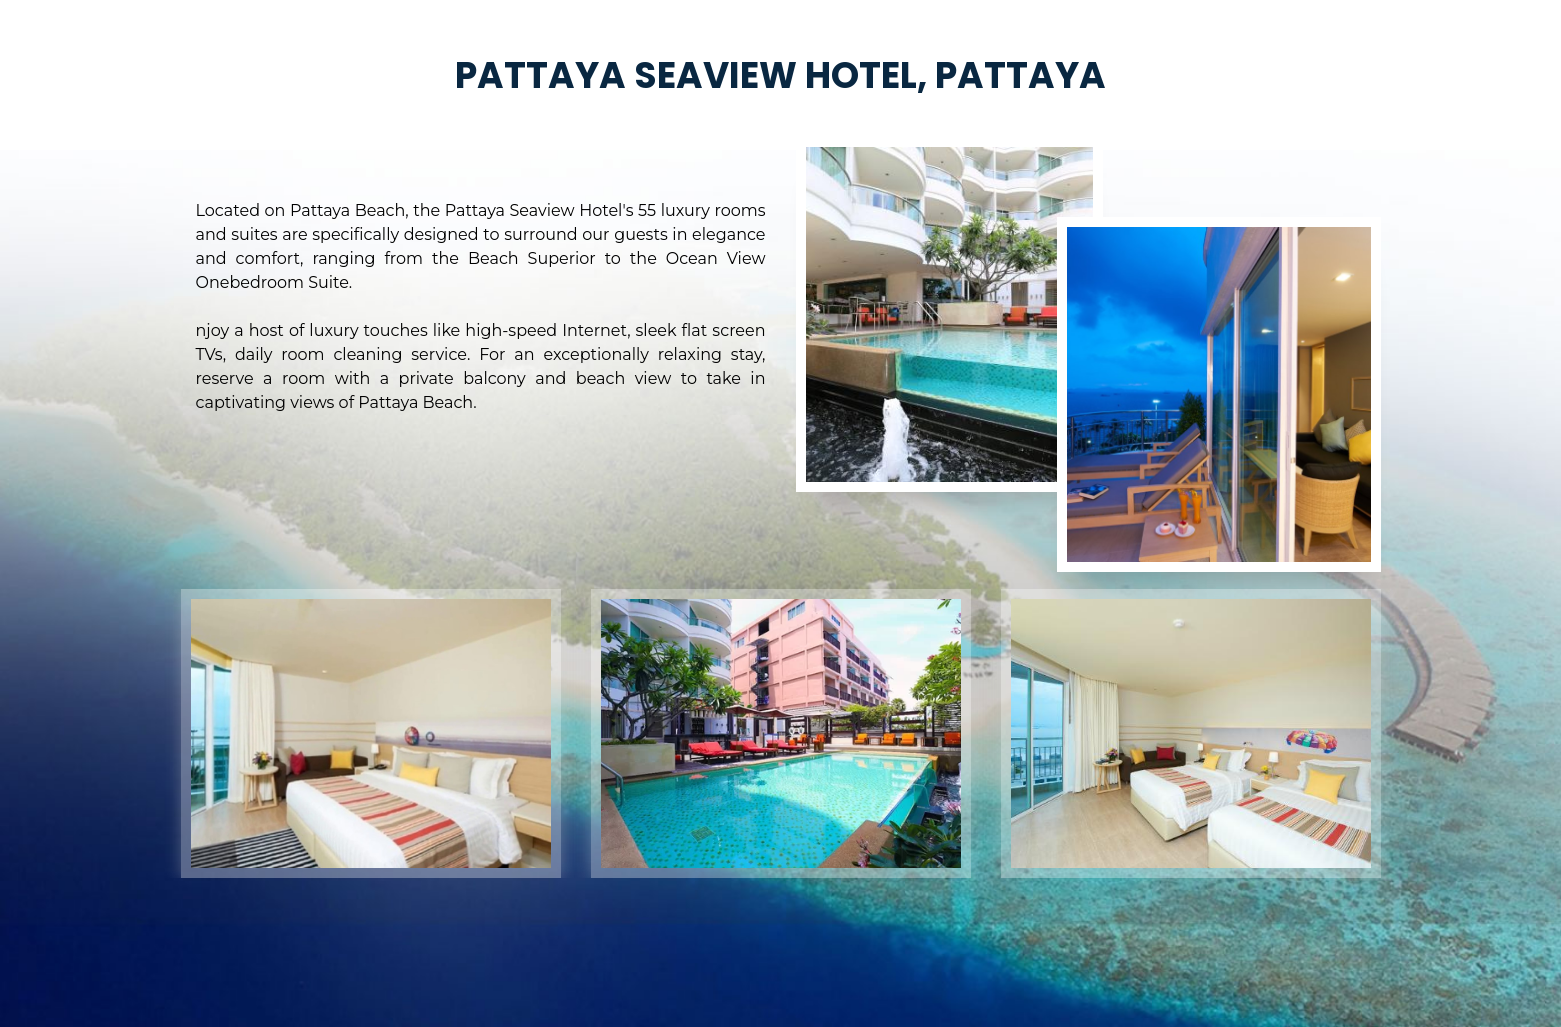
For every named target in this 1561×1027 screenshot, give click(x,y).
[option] (371, 733)
